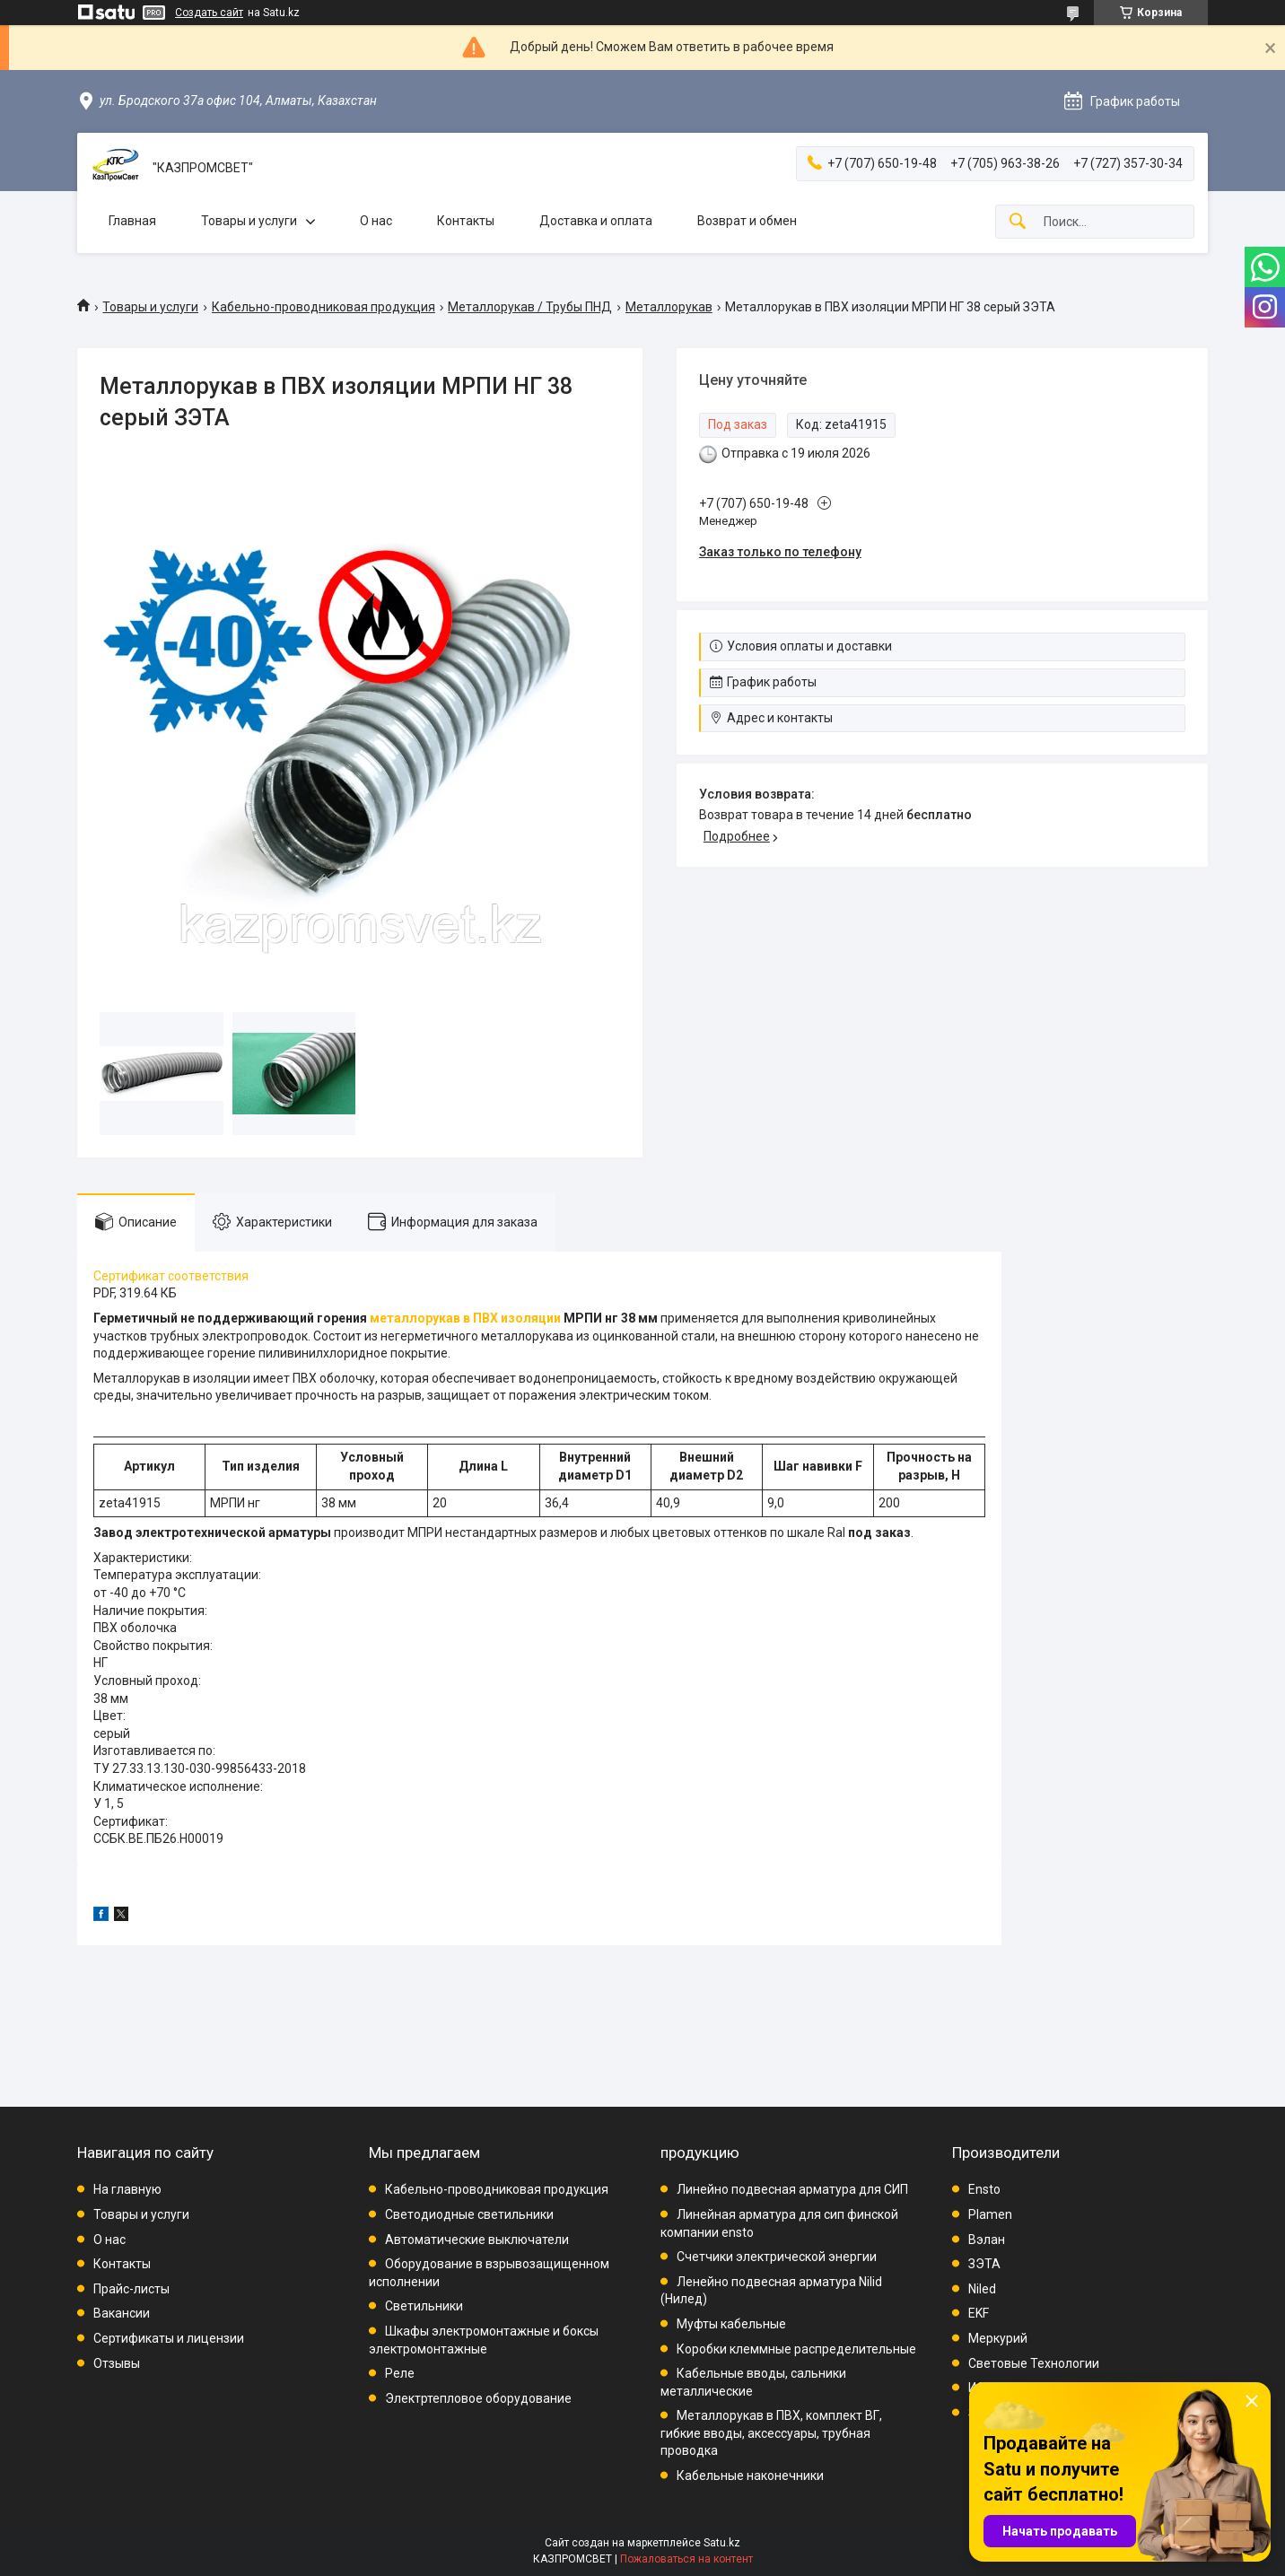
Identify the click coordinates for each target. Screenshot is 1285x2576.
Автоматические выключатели (477, 2239)
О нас (376, 221)
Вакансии (121, 2313)
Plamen (990, 2214)
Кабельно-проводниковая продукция (323, 307)
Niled (982, 2289)
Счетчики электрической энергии (777, 2256)
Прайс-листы (131, 2289)
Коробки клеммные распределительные (796, 2349)
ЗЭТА (984, 2264)
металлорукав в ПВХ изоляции (465, 1318)
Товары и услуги (249, 221)
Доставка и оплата (595, 221)
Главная (132, 221)
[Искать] (1017, 222)
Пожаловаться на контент (686, 2559)
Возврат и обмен (747, 221)
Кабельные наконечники (750, 2475)
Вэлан (986, 2239)
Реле (400, 2373)
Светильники (424, 2306)
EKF (978, 2313)
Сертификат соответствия (171, 1276)
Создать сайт (209, 12)
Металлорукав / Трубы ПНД (530, 307)
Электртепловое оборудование (478, 2398)
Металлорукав (668, 307)
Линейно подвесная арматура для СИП (792, 2189)
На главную (127, 2189)
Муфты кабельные (731, 2324)
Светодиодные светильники (469, 2214)
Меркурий (997, 2338)
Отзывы (116, 2363)
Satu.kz (722, 2543)
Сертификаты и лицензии (168, 2338)
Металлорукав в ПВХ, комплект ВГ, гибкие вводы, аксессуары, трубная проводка (771, 2433)
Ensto (984, 2189)
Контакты (465, 221)
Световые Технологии (1033, 2363)
